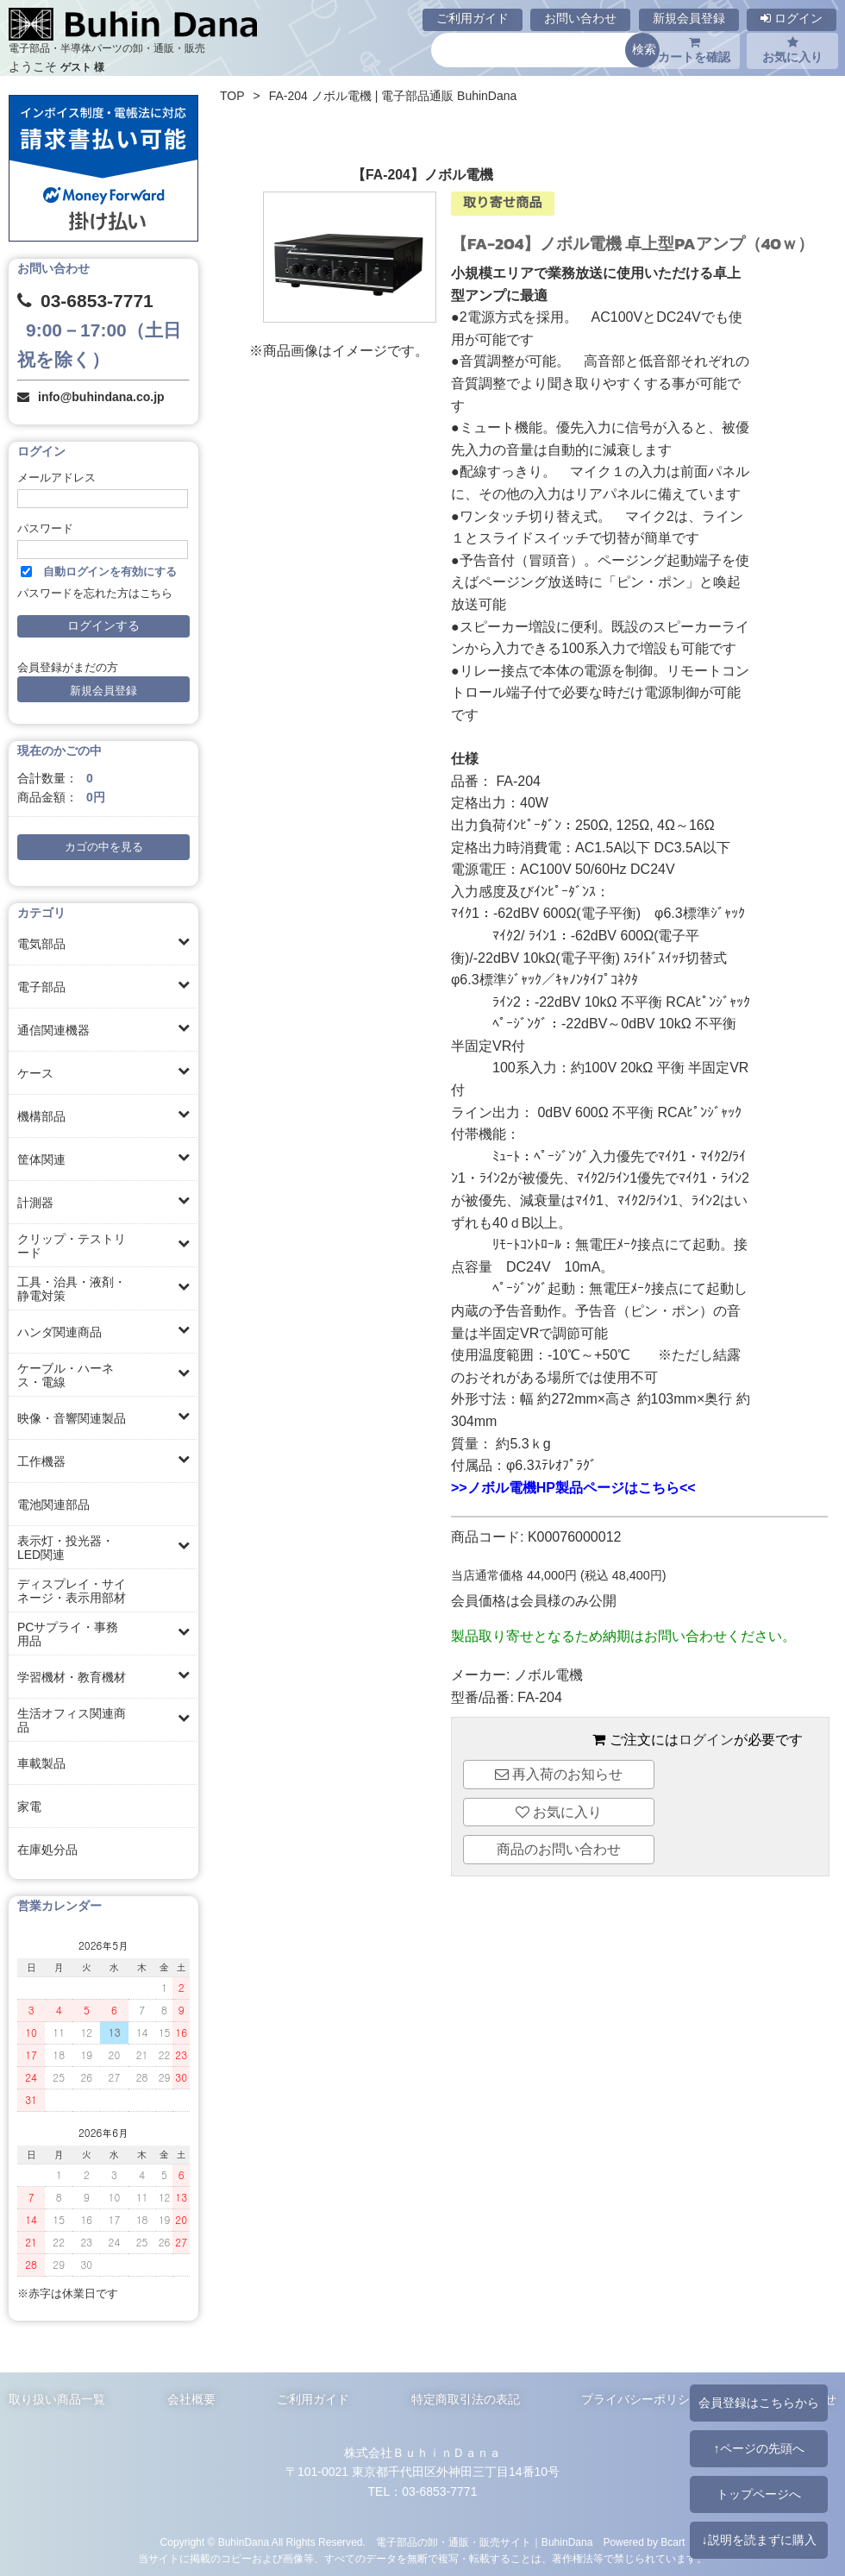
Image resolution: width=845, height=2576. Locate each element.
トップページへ (759, 2494)
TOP (232, 96)
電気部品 (41, 944)
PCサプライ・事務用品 (67, 1634)
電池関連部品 (53, 1504)
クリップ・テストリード (71, 1246)
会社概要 (191, 2399)
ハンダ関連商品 (59, 1332)
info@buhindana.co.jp (101, 397)
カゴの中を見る (104, 847)
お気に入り (792, 50)
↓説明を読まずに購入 (758, 2540)
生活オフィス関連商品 (71, 1720)
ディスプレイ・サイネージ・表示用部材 (71, 1591)
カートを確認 (694, 50)
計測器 (35, 1202)
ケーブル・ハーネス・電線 (65, 1375)
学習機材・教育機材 (71, 1677)
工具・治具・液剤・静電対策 (71, 1289)
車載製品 (41, 1763)
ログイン (791, 18)
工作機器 (41, 1461)
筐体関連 (41, 1159)
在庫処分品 (47, 1850)
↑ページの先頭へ (758, 2448)
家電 (29, 1806)
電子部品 (41, 987)
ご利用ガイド (472, 18)
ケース (35, 1073)
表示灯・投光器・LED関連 (65, 1547)
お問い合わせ (580, 18)
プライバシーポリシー (641, 2399)
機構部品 (41, 1116)
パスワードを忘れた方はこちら (94, 593)
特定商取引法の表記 (465, 2399)
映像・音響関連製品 (71, 1418)
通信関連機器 (53, 1030)
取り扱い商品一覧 (57, 2399)
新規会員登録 (689, 18)
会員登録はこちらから (758, 2403)
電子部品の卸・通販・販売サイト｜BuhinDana (485, 2542)
